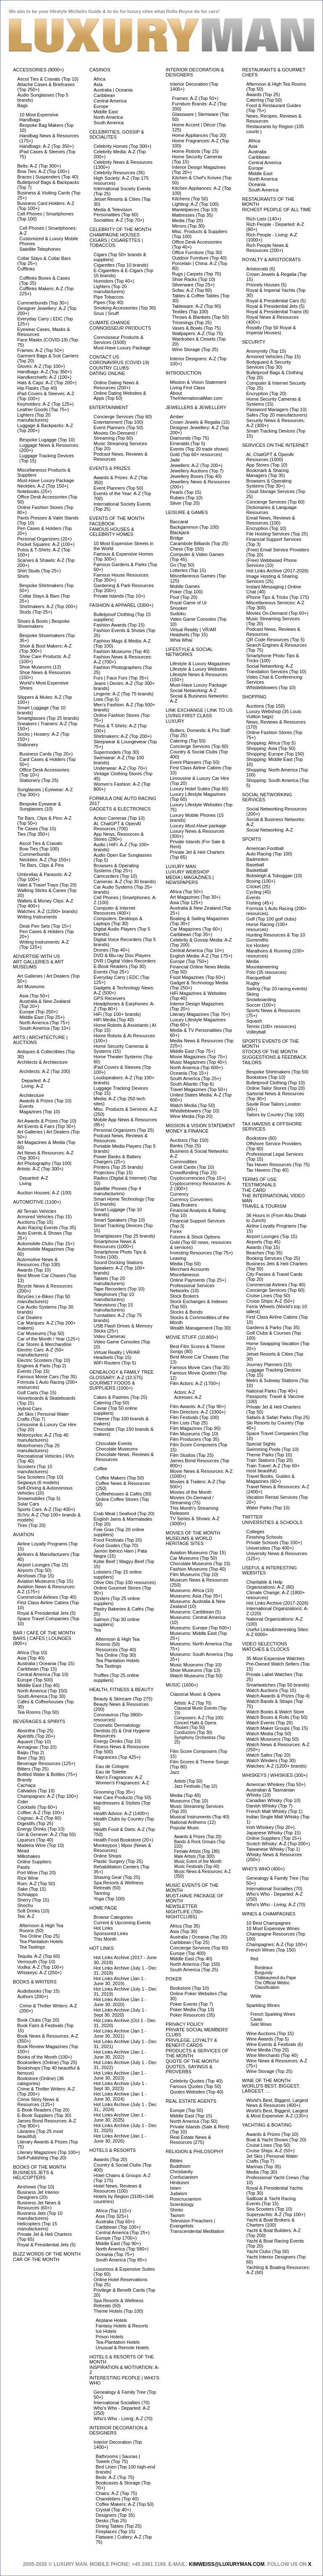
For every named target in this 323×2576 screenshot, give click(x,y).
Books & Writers (34, 1981)
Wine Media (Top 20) (191, 1116)
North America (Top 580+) (122, 2248)
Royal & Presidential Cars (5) (276, 300)
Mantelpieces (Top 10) (194, 209)
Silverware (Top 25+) (193, 284)
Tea (97, 1629)
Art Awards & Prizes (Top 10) (46, 1120)
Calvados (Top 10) (36, 1790)
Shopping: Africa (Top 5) (271, 742)
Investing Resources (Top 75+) (201, 1252)
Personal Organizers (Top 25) (124, 1130)
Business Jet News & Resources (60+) (39, 2205)
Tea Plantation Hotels (41, 1941)
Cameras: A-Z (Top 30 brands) (125, 881)
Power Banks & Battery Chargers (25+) (117, 1159)
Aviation (23, 1534)
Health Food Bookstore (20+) (124, 1839)
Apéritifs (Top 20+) (36, 1736)
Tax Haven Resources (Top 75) (278, 1164)
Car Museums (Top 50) (40, 1333)
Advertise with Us (36, 956)
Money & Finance (187, 1130)
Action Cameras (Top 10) (119, 818)
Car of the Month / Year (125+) (48, 1338)
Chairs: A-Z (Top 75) (116, 2493)
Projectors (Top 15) (113, 1172)
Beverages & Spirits (39, 1721)
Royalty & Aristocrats (271, 259)
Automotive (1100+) (37, 1201)
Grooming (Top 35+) (114, 1791)
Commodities (183, 1161)
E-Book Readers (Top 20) (43, 2109)
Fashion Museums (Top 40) (122, 651)
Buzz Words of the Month (47, 2253)
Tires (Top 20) (31, 1525)
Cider (22, 1801)
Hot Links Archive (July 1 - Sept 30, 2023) (120, 2086)
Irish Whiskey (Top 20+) (270, 1827)
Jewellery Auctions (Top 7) (197, 470)
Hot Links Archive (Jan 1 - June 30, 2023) (120, 2075)
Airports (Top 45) (263, 1241)
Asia (98, 84)
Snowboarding (261, 999)
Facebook (102, 523)
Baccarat (179, 521)
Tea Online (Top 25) (39, 1936)
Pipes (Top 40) (109, 302)
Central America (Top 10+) (197, 950)
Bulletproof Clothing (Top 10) (275, 1082)
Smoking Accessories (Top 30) (125, 307)
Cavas (256, 2019)
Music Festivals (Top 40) (197, 1866)
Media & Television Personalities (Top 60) (116, 212)
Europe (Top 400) (188, 1953)
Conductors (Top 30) (193, 1732)
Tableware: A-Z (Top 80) (196, 306)
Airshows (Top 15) (35, 1575)
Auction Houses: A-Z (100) (44, 1192)
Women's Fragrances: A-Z (122, 1782)
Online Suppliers (34, 1861)
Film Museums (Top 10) (194, 1433)
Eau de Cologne (112, 1766)
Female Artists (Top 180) (197, 1851)
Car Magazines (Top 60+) (196, 928)
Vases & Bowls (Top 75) (196, 328)
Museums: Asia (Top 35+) (196, 1595)
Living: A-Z (32, 1086)
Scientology (182, 2204)
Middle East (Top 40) (38, 1685)
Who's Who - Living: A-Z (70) (123, 2418)
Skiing (252, 994)
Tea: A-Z (25, 1916)
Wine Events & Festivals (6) (274, 2044)
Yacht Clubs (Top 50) (267, 2251)
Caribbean (104, 95)
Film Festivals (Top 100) (194, 1417)
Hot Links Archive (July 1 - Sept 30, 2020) (120, 2012)
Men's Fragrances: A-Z (119, 1777)
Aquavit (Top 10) (34, 1741)
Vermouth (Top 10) (36, 1961)
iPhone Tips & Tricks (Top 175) (277, 597)
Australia (258, 151)
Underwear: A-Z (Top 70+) (120, 768)
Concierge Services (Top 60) (123, 416)
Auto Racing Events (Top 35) (46, 1227)
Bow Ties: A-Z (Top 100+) (43, 171)
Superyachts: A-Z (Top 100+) (275, 2214)
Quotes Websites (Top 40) (196, 2091)
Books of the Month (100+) (44, 2056)
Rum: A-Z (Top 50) (36, 1883)
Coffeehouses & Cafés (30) (123, 1493)
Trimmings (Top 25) (192, 322)
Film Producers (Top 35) (194, 1439)
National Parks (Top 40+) (271, 1390)
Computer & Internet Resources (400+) (114, 910)
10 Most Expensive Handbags (38, 117)
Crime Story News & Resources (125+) (38, 2102)
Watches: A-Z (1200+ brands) (47, 911)
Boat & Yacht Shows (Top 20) (276, 2139)
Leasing (178, 1258)
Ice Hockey (257, 945)
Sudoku (177, 613)
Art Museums (31, 986)
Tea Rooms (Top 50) (38, 1712)
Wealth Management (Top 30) (200, 1327)
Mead (23, 1850)
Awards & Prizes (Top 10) (45, 1100)
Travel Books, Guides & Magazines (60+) (270, 1479)
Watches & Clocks (265, 1649)
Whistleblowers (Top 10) (194, 1110)
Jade (175, 459)
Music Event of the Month (198, 1861)
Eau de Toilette (111, 1771)
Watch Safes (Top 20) (268, 1755)
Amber (176, 416)
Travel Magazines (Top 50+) (198, 1089)
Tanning (102, 1893)
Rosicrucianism (185, 2198)
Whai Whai (181, 640)
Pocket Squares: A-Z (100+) (45, 544)
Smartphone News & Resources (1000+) (115, 1244)
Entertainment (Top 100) (118, 422)
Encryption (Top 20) (266, 393)
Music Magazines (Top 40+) (198, 1062)
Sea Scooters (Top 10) (40, 1476)
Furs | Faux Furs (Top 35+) (121, 677)
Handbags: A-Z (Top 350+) (46, 146)
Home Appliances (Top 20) (199, 135)
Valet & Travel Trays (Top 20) (47, 884)
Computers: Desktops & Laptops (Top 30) (118, 921)
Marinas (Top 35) (263, 2166)
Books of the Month (39, 2166)
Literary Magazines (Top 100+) (48, 2152)
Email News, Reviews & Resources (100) (270, 520)
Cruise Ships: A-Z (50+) (270, 1301)
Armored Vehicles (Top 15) (44, 1216)
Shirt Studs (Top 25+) (39, 570)
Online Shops (108, 1855)
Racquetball (258, 977)
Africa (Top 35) (185, 1925)
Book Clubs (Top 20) (38, 2020)
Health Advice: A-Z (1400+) (121, 1813)
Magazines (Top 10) (39, 1111)
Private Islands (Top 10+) (119, 595)
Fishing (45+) (260, 902)
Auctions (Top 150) (189, 1140)
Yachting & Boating (267, 2124)
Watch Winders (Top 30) (271, 1760)
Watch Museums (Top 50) (196, 1675)
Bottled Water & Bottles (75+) (47, 1774)
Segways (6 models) (38, 1482)
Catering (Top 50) (112, 1402)
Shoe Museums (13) (40, 666)
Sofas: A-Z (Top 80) (192, 290)
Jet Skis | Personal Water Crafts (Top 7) (43, 1416)
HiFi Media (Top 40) (114, 1019)
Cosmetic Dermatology (117, 1725)
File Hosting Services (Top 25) (277, 533)
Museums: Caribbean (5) (195, 1611)
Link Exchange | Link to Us (199, 710)
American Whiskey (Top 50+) (276, 1784)
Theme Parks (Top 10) (269, 1454)
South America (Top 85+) (121, 2259)
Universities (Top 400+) (270, 1547)
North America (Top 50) (193, 2121)
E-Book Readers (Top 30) (120, 966)
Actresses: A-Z (187, 1397)
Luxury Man (181, 866)
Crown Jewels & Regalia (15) (200, 422)
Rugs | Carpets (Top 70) (196, 273)
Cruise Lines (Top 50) (268, 1295)
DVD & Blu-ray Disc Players (122, 955)
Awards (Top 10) (34, 1269)
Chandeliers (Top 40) (117, 2498)
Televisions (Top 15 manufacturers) (113, 1307)
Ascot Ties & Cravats (40, 843)
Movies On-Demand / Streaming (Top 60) (116, 435)
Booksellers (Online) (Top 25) (47, 2062)
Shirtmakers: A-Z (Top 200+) (48, 606)
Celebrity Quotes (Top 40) (196, 2080)
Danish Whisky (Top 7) (269, 1805)
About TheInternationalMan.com (196, 396)
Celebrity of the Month (121, 229)
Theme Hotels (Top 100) (118, 2311)
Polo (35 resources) (266, 972)
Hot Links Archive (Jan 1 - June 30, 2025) (120, 2117)
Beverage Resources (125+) (46, 1763)
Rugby (253, 983)
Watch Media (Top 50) (192, 1105)
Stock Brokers (184, 1295)
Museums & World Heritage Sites (189, 1541)
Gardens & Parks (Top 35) (273, 1327)
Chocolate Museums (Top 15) (200, 1563)
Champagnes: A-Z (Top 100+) (47, 1796)
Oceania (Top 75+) (115, 2254)
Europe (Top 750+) (189, 961)
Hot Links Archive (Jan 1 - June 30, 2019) (120, 1981)
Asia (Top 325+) (112, 2216)
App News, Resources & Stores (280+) (119, 837)
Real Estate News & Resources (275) (190, 2140)
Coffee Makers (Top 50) (120, 1477)
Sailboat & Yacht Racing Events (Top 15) (271, 2201)
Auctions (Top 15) (35, 1222)
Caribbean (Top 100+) (118, 2227)
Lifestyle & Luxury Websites (198, 669)
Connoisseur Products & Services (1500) (119, 340)
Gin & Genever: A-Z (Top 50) (46, 1834)
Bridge (176, 537)
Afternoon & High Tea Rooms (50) (41, 1928)
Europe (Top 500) (35, 1679)
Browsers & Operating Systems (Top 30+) (269, 483)
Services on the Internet (275, 445)
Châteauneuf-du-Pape (275, 1977)
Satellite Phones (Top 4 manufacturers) (117, 1191)
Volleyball (256, 1031)
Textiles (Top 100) (190, 311)
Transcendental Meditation (197, 2231)
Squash (254, 1020)
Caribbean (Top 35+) (191, 934)
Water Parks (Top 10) (268, 1507)
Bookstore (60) (261, 1138)
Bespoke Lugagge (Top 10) (47, 439)
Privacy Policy (185, 2024)
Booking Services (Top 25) (273, 1258)
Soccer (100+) (260, 1004)
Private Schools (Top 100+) (274, 1542)
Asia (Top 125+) (186, 902)
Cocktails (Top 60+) (37, 1807)
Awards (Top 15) (263, 1247)
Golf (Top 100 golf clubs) (271, 918)
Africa (100, 78)
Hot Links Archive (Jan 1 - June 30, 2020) (120, 2002)
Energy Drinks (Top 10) (41, 1828)
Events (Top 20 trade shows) (199, 448)
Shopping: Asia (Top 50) (271, 748)
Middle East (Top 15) (191, 2115)
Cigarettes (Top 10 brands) (121, 265)
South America (109, 122)
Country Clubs (109, 367)
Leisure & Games (187, 512)
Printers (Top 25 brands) (118, 1167)
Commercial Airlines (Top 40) (47, 1597)
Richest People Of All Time (276, 209)
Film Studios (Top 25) (192, 1455)
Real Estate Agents (191, 2101)
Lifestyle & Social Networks (189, 652)
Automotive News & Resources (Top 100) (38, 1262)
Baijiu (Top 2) (30, 1752)
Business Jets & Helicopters (33, 2175)
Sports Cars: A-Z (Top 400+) (46, 1509)
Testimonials (259, 1184)
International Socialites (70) (122, 2402)
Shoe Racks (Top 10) (193, 279)
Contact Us (104, 356)
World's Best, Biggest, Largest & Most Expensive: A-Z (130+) (277, 2113)
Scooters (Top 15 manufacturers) (34, 1469)
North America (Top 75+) (44, 1022)
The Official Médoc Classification (272, 1985)
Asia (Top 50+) (34, 995)
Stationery (27, 744)
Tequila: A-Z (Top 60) (38, 1956)
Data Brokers (183, 1204)
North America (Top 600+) (196, 1067)
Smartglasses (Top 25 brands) (48, 718)
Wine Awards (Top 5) (267, 2038)
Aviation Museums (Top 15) (45, 1581)
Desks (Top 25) (111, 2520)
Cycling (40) (258, 892)
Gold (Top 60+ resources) (196, 454)
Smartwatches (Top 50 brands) (278, 1684)
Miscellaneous (184, 1274)
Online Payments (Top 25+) (198, 1280)
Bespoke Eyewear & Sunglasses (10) (40, 806)
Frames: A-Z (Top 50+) (40, 350)
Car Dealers (29, 1317)
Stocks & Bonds (186, 1311)
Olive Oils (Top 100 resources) (125, 1582)
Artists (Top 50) (188, 1781)
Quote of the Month (192, 2061)
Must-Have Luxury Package (122, 347)
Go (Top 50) (182, 564)
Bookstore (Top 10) (189, 1988)
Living (25, 1183)
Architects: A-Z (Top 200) (44, 1071)
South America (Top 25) (194, 1969)
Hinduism (179, 2182)
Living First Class (187, 387)
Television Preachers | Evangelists (192, 2223)
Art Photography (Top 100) (44, 1163)
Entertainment (109, 407)
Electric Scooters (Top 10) (43, 1360)
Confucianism (184, 2177)
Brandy (24, 1779)
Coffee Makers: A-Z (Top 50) (125, 2504)
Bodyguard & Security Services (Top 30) (268, 364)
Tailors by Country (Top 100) (275, 1114)
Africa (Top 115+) (113, 2210)
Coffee (100, 1468)
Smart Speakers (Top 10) (119, 1219)
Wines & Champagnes (269, 1913)
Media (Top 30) (261, 2172)
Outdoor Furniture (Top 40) (199, 257)
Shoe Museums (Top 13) (195, 1670)
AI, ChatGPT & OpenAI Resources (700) (117, 826)
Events (26, 1106)
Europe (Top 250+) (38, 1011)
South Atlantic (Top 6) (192, 1083)
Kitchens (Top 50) (190, 198)
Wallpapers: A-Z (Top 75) (197, 333)
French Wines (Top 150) (271, 1949)
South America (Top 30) (41, 1696)
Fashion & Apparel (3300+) (122, 605)
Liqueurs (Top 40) (35, 1839)
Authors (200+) (32, 1996)
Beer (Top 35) (31, 1757)
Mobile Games (185, 586)
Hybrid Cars (29, 1408)
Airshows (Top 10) (35, 2186)
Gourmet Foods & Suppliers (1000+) (112, 1385)
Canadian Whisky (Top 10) (273, 1800)
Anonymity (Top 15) (266, 351)
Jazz (175, 1772)
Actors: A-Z (184, 1392)
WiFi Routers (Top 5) (115, 1362)
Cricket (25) (258, 886)
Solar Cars (28, 1503)
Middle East (106, 111)
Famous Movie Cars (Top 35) (47, 1376)
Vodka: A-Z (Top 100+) (40, 1967)
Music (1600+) (182, 1684)
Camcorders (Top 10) (115, 876)
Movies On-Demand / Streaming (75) (192, 1500)
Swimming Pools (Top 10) (272, 1449)
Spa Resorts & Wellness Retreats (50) (118, 1885)
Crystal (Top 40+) (113, 2509)
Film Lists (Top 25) (189, 1422)
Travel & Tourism (264, 1206)
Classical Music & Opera (195, 1694)
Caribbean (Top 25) (189, 1942)
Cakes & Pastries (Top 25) (121, 1397)
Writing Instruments (37, 916)
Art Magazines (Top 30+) (195, 897)
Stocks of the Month (270, 1051)
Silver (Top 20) (185, 503)
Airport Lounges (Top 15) (42, 1564)
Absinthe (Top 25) (35, 1730)
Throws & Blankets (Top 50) (200, 317)
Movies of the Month (191, 1492)
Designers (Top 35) (115, 2515)
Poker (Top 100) (186, 591)
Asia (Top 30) (183, 1931)
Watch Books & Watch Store (275, 1711)
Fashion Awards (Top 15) (119, 624)
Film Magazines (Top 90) (195, 1428)
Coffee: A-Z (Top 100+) (40, 1812)
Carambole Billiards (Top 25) (199, 543)
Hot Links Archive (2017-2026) (277, 570)
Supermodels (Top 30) (116, 752)
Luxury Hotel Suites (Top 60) (199, 788)
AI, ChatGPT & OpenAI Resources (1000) (270, 457)
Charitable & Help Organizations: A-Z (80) (270, 1584)
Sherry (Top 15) (33, 1899)
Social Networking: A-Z (193, 690)
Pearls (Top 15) (185, 492)
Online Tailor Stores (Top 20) (275, 1088)
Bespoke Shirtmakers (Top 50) (277, 1071)
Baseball (255, 864)
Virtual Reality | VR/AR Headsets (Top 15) (117, 1355)
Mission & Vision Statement (198, 382)
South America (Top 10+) (44, 1028)
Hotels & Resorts (113, 2150)
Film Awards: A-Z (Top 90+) (198, 1406)
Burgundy (264, 1972)
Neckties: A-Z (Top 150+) (42, 485)
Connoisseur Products (120, 328)
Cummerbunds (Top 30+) (43, 302)
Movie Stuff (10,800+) (192, 1337)
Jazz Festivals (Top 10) (195, 1786)
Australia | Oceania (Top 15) (45, 1663)
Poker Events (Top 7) (191, 2004)
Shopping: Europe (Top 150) (275, 753)
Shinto (176, 2209)
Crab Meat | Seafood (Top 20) (124, 1513)
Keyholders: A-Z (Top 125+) (45, 404)
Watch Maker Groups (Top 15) (277, 1728)
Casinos (100, 69)
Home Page (103, 1907)
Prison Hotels (109, 2336)
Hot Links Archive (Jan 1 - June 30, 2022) (120, 2054)
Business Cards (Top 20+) (46, 753)
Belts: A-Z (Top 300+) (39, 165)
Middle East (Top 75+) (192, 1051)
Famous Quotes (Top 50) (195, 2086)
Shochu (25, 1905)
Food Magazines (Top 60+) (197, 977)
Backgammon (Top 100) (194, 527)
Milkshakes (28, 1856)
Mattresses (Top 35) (192, 215)
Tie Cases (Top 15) (36, 828)
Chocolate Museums (117, 1448)
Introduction (183, 372)
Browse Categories (113, 1917)
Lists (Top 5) (106, 699)
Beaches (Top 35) (264, 1252)
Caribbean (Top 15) (37, 1668)
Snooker (178, 608)
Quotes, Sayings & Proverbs (189, 2069)
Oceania (257, 184)
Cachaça (26, 1785)
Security (254, 341)
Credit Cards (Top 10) (192, 1167)
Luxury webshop (187, 871)
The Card (254, 1190)
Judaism (178, 2193)
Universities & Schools (272, 1522)
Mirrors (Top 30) (188, 225)
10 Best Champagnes (268, 1922)
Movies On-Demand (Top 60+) (277, 613)
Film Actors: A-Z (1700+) (195, 1383)
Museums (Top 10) (189, 1800)
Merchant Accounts (189, 1269)
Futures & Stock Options (195, 1236)
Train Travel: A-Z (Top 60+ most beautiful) (273, 1468)
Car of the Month (36, 2259)
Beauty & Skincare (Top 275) (123, 1698)
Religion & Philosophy (195, 2151)
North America (108, 117)
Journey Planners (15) (269, 1364)
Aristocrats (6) (260, 268)
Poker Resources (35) (192, 2014)
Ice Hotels (106, 2331)
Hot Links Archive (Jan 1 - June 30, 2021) (120, 2033)
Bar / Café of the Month (44, 1632)
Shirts (23, 576)
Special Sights (261, 1443)
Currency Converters (191, 1199)
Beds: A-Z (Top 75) (115, 2477)
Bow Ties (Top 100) (39, 848)
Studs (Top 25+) (35, 611)
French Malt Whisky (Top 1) (274, 1811)
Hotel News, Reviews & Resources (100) (118, 2188)
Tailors (252, 1062)
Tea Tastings (32, 1946)
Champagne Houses (115, 234)
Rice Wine (27, 1878)
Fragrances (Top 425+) (117, 1757)
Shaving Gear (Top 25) (117, 1877)
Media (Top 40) (185, 1795)
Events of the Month (117, 518)
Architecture (31, 1095)
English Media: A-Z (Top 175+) (201, 955)
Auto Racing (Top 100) (269, 853)
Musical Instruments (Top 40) (199, 1816)
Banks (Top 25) (185, 1145)
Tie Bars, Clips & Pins (41, 865)
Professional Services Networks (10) (192, 1288)
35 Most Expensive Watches (275, 1658)
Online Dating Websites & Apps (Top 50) (120, 396)
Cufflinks (26, 268)
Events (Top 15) (33, 1371)
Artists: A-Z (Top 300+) (40, 1168)
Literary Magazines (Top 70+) (200, 1014)
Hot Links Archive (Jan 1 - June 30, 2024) (120, 2096)
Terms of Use (259, 1179)
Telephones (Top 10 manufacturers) (114, 1297)
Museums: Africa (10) (192, 1590)
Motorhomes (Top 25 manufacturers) (38, 1448)
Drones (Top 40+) (112, 949)
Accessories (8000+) (38, 69)
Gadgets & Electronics (120, 808)
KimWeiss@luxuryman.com (227, 2564)
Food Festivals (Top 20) (118, 1539)
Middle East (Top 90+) (118, 2243)
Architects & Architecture (42, 1062)
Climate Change (110, 322)
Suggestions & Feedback (274, 1057)
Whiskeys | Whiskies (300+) (275, 1775)
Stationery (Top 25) (38, 780)
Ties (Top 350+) (33, 834)
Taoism (177, 2215)
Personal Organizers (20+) (44, 538)
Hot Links (103, 1928)
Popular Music (184, 1827)
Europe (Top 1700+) (116, 2237)
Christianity (181, 2171)
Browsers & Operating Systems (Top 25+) (116, 868)
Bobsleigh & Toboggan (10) (274, 875)
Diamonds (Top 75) (189, 438)
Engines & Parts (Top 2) (41, 1365)
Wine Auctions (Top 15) (270, 2033)
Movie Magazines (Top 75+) (198, 1056)
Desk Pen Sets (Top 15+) (45, 926)
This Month (105, 1938)
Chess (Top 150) (187, 548)
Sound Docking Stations (118, 1262)
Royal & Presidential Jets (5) (46, 1613)
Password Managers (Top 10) (276, 409)
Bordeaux (264, 1967)
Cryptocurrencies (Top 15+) (198, 1177)
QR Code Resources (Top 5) (275, 639)
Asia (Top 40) (31, 1657)
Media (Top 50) (185, 1263)
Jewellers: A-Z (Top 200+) (196, 465)
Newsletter (181, 1906)
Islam (175, 2187)
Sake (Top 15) (31, 1888)
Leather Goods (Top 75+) (43, 409)
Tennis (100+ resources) (271, 1026)
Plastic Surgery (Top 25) (118, 1861)
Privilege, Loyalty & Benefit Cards (191, 2043)
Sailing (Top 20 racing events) (276, 988)
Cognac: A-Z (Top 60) (39, 1818)
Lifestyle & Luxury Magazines (200, 663)
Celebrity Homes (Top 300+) (122, 146)
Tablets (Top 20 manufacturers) (109, 1281)
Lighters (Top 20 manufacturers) (33, 417)
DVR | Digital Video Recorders (125, 960)
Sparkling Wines (263, 2005)
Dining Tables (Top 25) (119, 2526)
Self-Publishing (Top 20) (41, 2157)
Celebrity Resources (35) (119, 172)
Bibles (176, 2160)
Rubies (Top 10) (186, 497)
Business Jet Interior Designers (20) (38, 2195)
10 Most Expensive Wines (273, 1928)
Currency (179, 1193)
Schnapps (27, 1894)
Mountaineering (262, 966)
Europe (101, 106)
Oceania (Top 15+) (189, 1073)
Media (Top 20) (187, 220)
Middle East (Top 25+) (41, 1017)
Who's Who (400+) (263, 1868)
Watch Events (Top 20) (269, 1722)
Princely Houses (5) (266, 284)
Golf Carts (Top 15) (36, 1392)
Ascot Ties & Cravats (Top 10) (48, 78)
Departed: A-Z (35, 1080)
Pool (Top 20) (183, 597)
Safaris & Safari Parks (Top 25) (278, 1417)
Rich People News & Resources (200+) (267, 248)
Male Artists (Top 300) (194, 1856)
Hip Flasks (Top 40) (37, 388)
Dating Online (107, 373)
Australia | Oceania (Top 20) (198, 1936)
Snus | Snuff (106, 313)
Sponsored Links (111, 1933)
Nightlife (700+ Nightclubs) (184, 1914)
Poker (174, 1978)
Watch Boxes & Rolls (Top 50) (277, 1717)
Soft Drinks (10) (33, 1910)
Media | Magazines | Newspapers (190, 880)
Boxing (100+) (260, 881)
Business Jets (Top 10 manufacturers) (40, 2216)
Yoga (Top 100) (109, 1898)
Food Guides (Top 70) (116, 1545)
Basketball (257, 870)
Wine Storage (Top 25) (195, 349)
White (256, 1996)
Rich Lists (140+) (263, 218)
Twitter (252, 1516)
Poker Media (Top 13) (192, 2009)
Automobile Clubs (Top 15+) (45, 1243)
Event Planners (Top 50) (118, 427)
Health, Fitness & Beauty (122, 1689)
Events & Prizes (110, 468)
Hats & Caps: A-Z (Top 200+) (47, 382)
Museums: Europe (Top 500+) (200, 1627)
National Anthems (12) (193, 1822)
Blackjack (179, 532)
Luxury (175, 721)
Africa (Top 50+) (186, 891)
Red (254, 1959)
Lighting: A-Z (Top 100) (195, 204)
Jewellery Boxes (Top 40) (196, 476)
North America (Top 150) (42, 1690)
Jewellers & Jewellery (196, 407)
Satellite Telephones (40, 249)
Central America (110, 100)
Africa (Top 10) (32, 1652)
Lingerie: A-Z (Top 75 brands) (124, 693)
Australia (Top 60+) (115, 2221)
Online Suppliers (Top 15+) (274, 1838)
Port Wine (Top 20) (36, 1872)
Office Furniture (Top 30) (197, 252)
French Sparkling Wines (273, 2014)
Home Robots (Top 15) (195, 151)
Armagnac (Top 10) (37, 1747)
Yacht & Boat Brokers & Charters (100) (270, 2222)
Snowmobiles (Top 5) (39, 1498)
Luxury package (198, 825)
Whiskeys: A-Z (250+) (39, 1972)
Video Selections (264, 1643)
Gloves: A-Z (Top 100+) (41, 366)
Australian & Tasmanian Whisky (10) (270, 1792)
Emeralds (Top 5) (187, 443)
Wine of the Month (266, 2080)
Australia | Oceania (113, 89)
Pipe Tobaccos (109, 296)
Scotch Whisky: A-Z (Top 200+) (278, 1843)
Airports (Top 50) (34, 1570)
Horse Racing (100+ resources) (267, 927)
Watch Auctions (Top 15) (271, 1690)
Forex (176, 1231)
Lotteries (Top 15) (188, 570)
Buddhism (180, 2166)
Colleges (255, 1531)
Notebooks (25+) (34, 491)
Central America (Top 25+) (123, 2232)
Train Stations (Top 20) (269, 1460)
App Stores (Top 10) (267, 464)
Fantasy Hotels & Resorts (122, 2325)
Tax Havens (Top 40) (267, 1170)
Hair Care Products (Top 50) (122, 1797)
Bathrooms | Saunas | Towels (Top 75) (118, 2459)
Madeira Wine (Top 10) (40, 1845)
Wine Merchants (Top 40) (272, 2055)
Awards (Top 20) (110, 2159)
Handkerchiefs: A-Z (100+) (44, 377)
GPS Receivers (109, 998)
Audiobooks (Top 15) (38, 1991)
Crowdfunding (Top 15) (193, 1172)
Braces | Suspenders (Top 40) (47, 176)
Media (252, 961)
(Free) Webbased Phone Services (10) (271, 563)
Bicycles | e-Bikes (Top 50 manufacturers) (43, 1299)
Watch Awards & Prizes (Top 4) (278, 1695)
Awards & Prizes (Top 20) (198, 1836)
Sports (251, 839)
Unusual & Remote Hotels (122, 2347)
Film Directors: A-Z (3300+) (197, 1411)
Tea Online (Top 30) (116, 1655)
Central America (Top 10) (43, 1674)
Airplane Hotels (111, 2320)
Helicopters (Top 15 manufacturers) (37, 2226)
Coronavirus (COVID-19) (119, 362)
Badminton (257, 859)
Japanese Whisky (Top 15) (273, 1832)
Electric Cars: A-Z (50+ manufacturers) (40, 1352)
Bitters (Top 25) (33, 1768)
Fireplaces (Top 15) (115, 2531)
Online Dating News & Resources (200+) (116, 385)
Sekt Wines (261, 2024)
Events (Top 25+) (111, 971)
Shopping (254, 696)
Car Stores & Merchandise (44, 1344)
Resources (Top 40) (116, 1649)
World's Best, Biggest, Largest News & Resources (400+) (277, 2103)
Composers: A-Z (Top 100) (198, 1718)
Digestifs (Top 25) (35, 1823)
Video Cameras (110, 1336)
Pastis (23, 1867)
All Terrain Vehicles (36, 1211)
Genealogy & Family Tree (122, 1372)
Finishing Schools (264, 1537)
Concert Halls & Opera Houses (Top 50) (195, 1725)
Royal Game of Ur (188, 602)
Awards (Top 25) (263, 94)
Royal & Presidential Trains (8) (277, 311)
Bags (22, 105)
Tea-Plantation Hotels (118, 2342)
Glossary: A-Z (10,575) (116, 1377)
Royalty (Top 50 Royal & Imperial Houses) (271, 330)
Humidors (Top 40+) (114, 280)
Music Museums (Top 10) (196, 1664)
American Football (265, 848)
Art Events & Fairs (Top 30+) (46, 1126)
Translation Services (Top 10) (276, 671)
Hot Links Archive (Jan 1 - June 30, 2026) (120, 2138)
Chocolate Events (114, 1443)
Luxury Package (45, 480)
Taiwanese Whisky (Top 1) (273, 1849)
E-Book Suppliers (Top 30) (44, 2115)
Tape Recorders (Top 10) (119, 1288)
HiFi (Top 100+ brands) (117, 1014)
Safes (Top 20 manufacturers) (276, 414)
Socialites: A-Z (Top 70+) (119, 220)
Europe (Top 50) (186, 2110)
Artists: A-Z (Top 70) (192, 1703)
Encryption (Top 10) (266, 528)
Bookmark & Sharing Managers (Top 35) (267, 473)
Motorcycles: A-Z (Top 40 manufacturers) (43, 1437)
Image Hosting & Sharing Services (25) (272, 579)
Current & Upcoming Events (122, 1922)
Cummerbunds (34, 854)
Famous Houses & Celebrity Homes (112, 532)
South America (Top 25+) (195, 1078)
